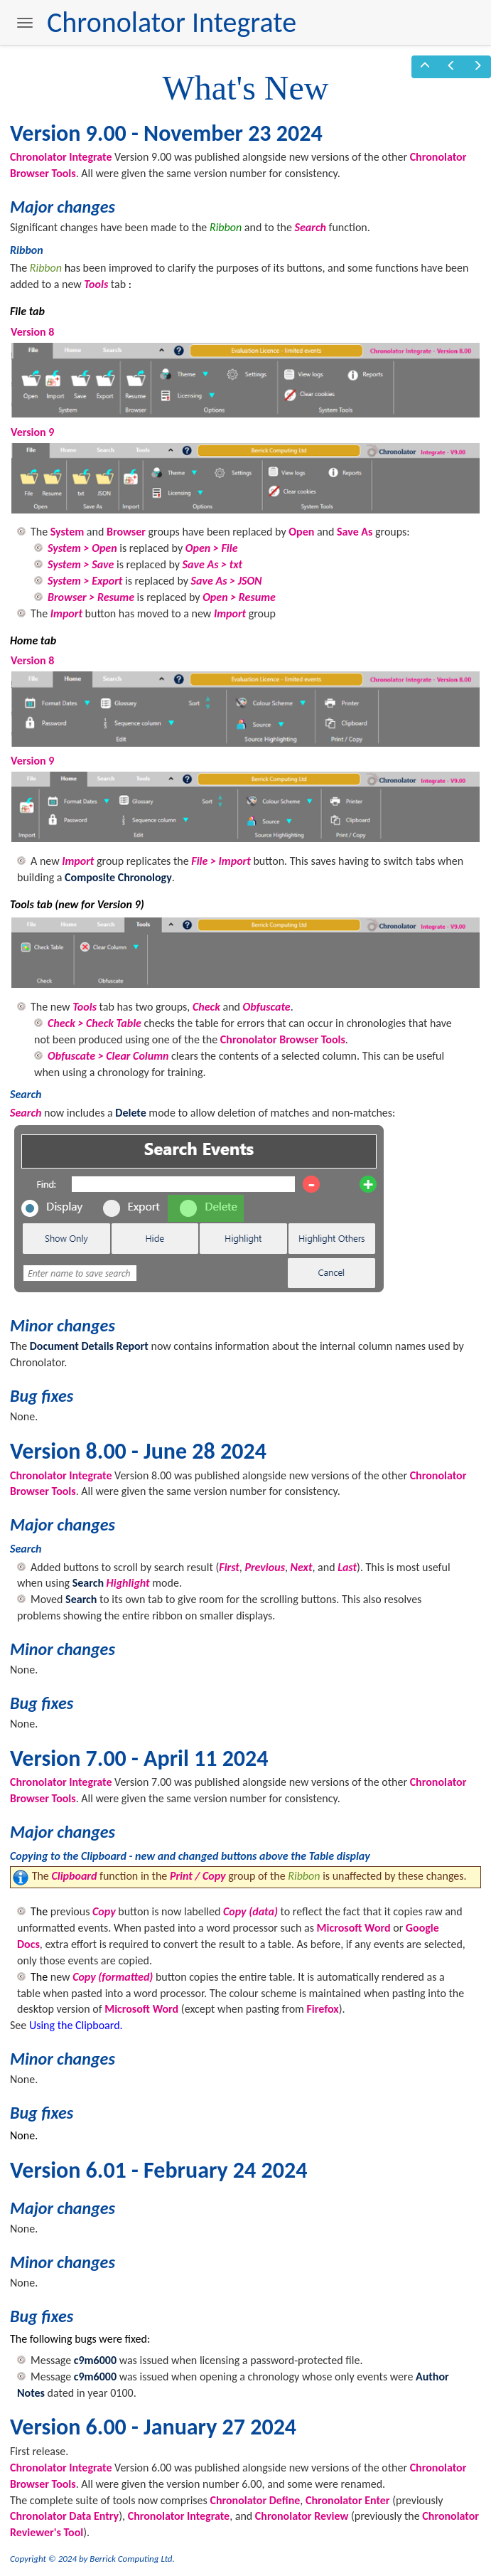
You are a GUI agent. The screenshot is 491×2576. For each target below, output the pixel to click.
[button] (424, 66)
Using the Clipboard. (76, 2025)
